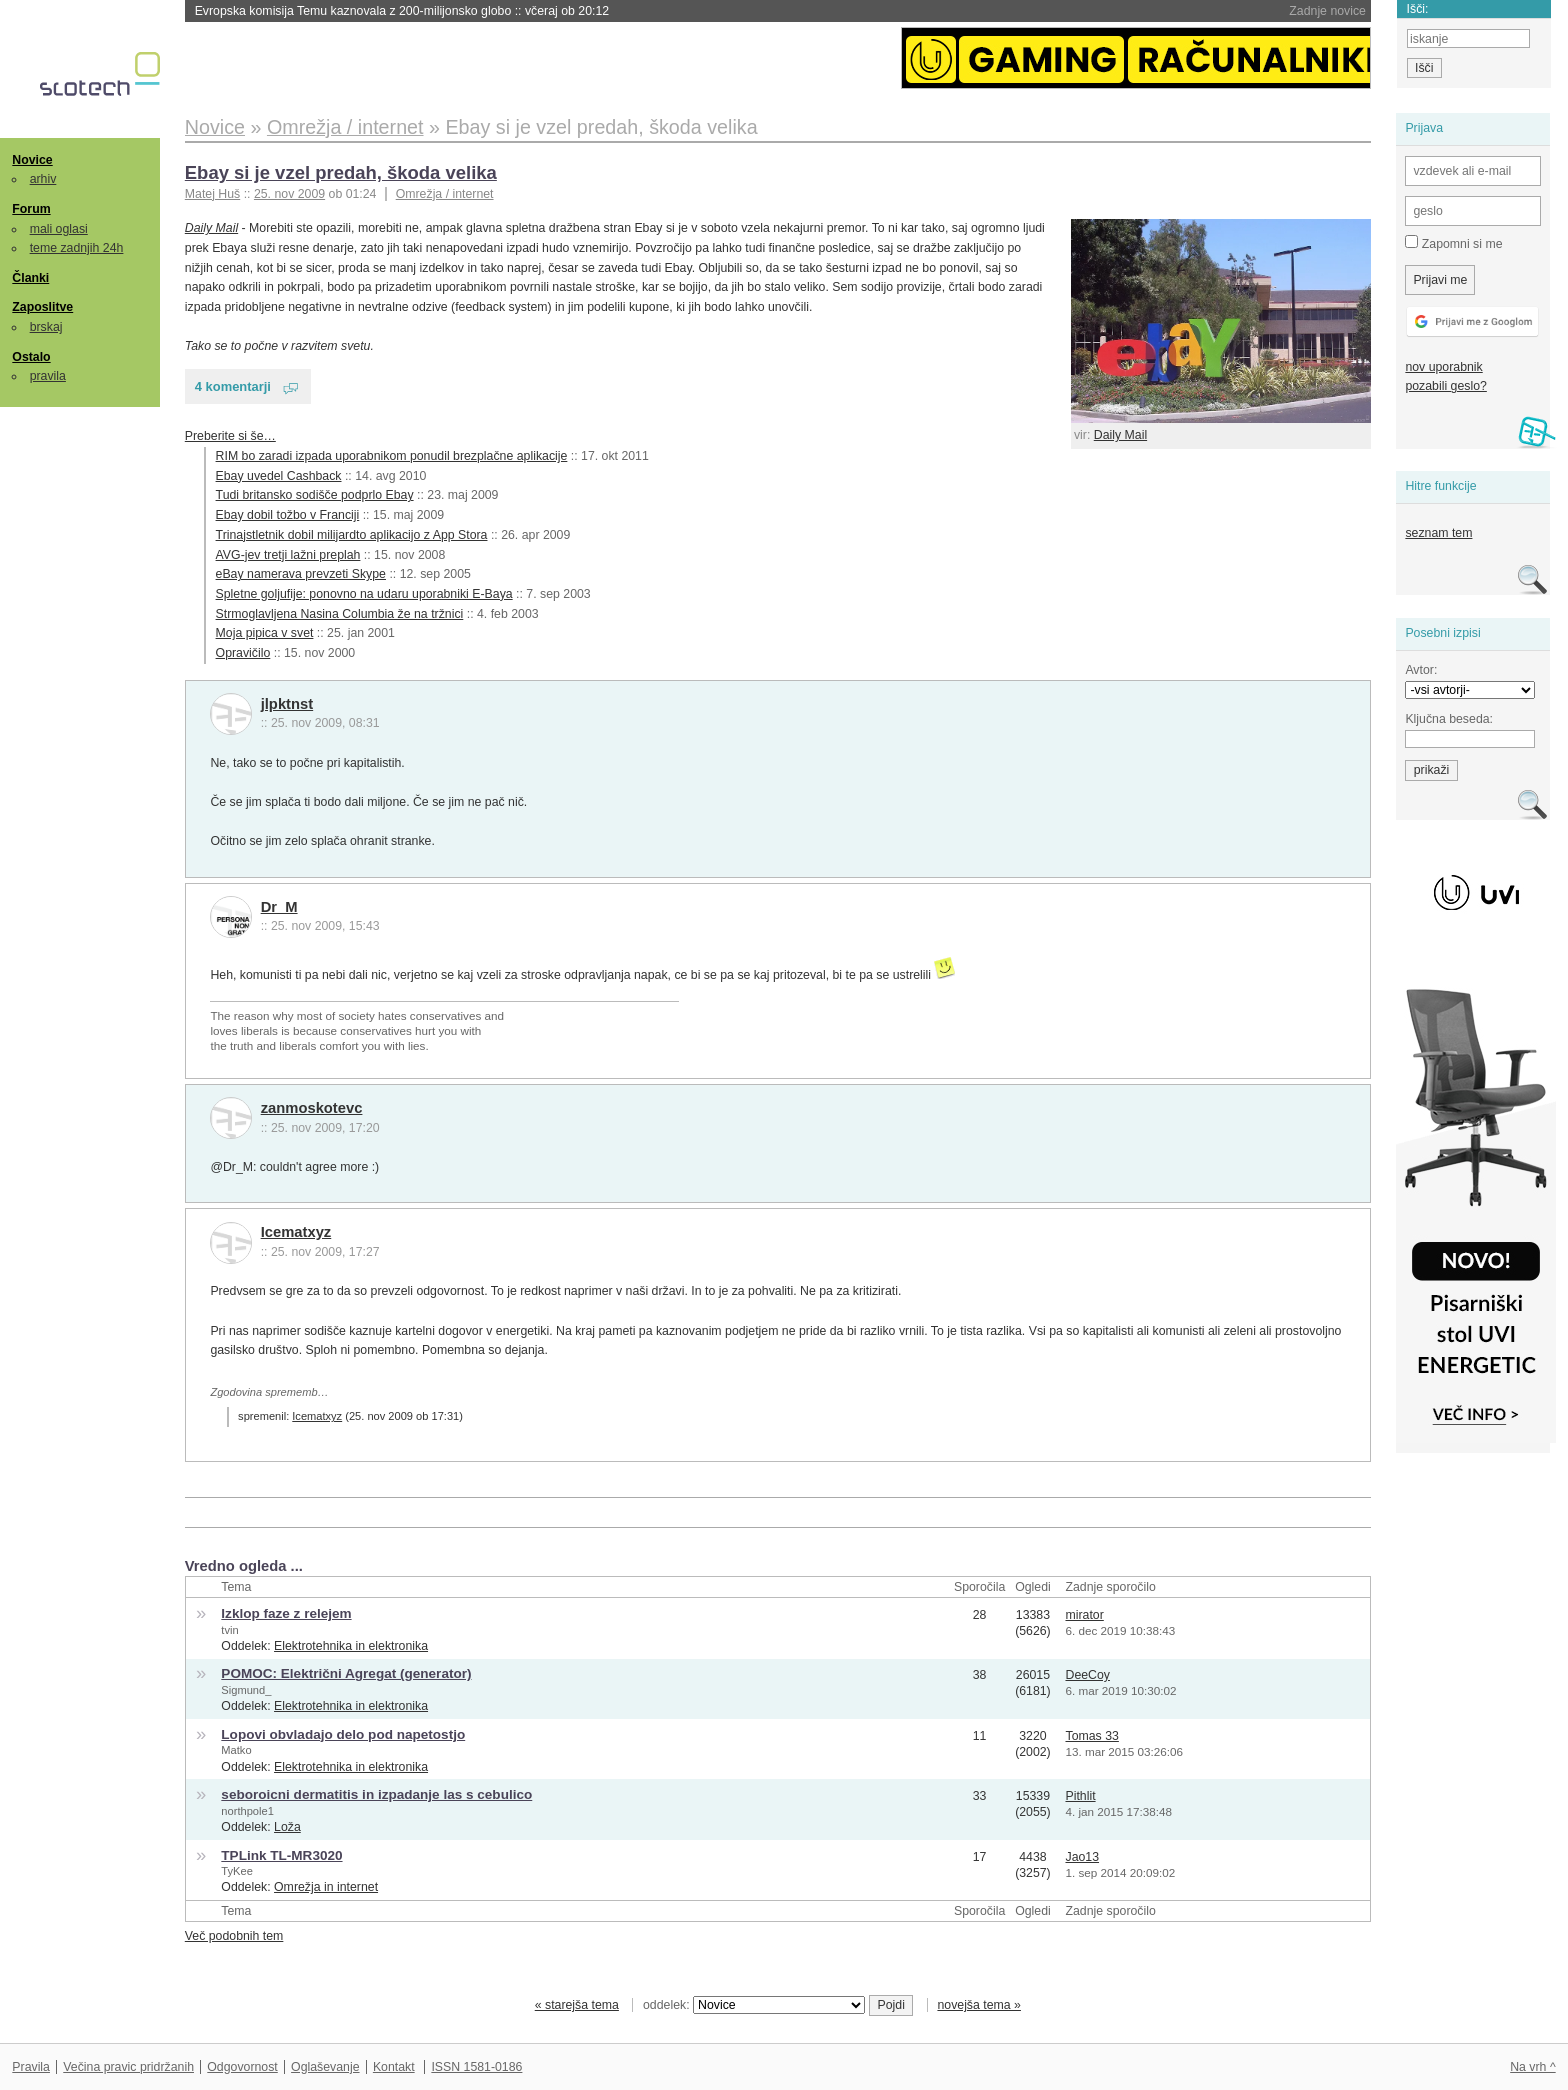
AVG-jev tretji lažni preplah (288, 555)
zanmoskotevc (312, 1108)
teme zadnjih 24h (77, 248)
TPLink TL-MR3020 (281, 1855)
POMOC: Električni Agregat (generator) (346, 1673)
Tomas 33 (1091, 1736)
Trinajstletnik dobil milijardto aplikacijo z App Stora (352, 535)
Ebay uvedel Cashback (279, 476)
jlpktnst (287, 704)
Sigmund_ (246, 1690)
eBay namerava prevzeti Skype (301, 574)
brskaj (46, 327)
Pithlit (1080, 1796)
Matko (236, 1750)
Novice (32, 160)
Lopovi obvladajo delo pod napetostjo (343, 1734)
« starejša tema (577, 2005)
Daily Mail (1120, 435)
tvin (229, 1630)
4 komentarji (233, 386)
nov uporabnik (1443, 367)
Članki (30, 278)
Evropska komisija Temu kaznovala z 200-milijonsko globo (402, 11)
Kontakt (394, 2067)
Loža (287, 1827)
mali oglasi (59, 229)
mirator (1084, 1615)
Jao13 (1082, 1857)
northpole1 (247, 1811)
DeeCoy (1087, 1675)
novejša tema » (979, 2005)
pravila (48, 376)
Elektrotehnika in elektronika (351, 1646)
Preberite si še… (230, 436)
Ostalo (31, 357)
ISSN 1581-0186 (476, 2067)
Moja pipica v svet (265, 633)
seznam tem (1438, 533)
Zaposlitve (42, 307)
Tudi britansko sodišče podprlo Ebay (315, 495)
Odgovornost (242, 2067)
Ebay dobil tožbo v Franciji (288, 515)
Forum (31, 209)
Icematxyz (296, 1232)
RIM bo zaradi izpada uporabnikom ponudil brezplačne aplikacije (392, 456)
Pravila (31, 2067)
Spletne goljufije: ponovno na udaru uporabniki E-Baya (364, 594)
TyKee (237, 1871)
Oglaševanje (325, 2067)
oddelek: (754, 2005)
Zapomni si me (1453, 243)
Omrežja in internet (326, 1887)
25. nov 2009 (289, 194)
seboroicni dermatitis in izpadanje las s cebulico (376, 1794)
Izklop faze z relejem (286, 1613)
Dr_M (279, 907)
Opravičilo (243, 653)
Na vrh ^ (1532, 2067)
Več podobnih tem (234, 1936)
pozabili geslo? (1445, 386)
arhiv (43, 179)
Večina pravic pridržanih (128, 2067)
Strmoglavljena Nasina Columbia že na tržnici (340, 614)
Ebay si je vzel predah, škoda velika (341, 172)
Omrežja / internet (445, 194)
